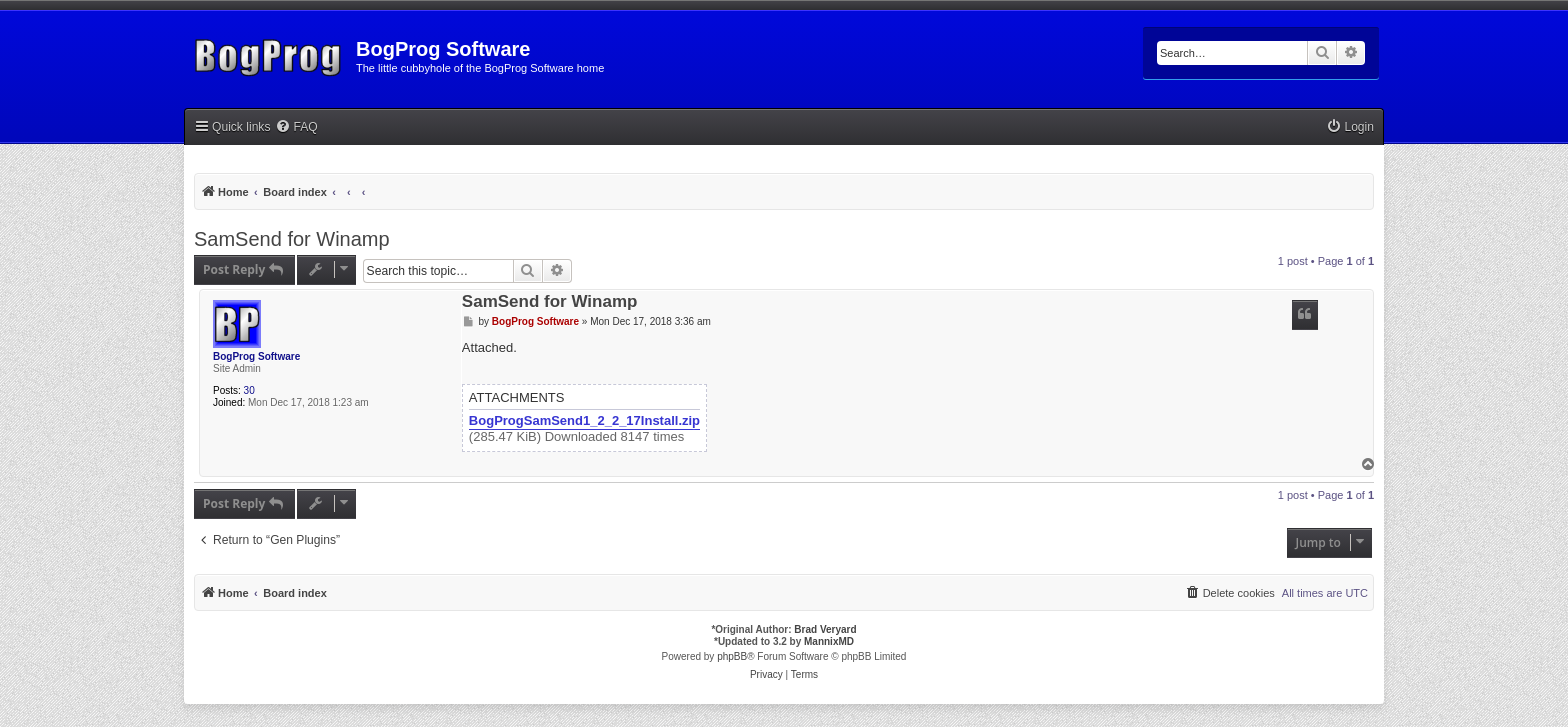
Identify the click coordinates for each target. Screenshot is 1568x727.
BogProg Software (256, 356)
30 (249, 390)
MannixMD (829, 641)
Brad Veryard (825, 629)
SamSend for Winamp (292, 239)
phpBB (732, 656)
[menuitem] (296, 127)
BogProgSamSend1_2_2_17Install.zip (584, 421)
